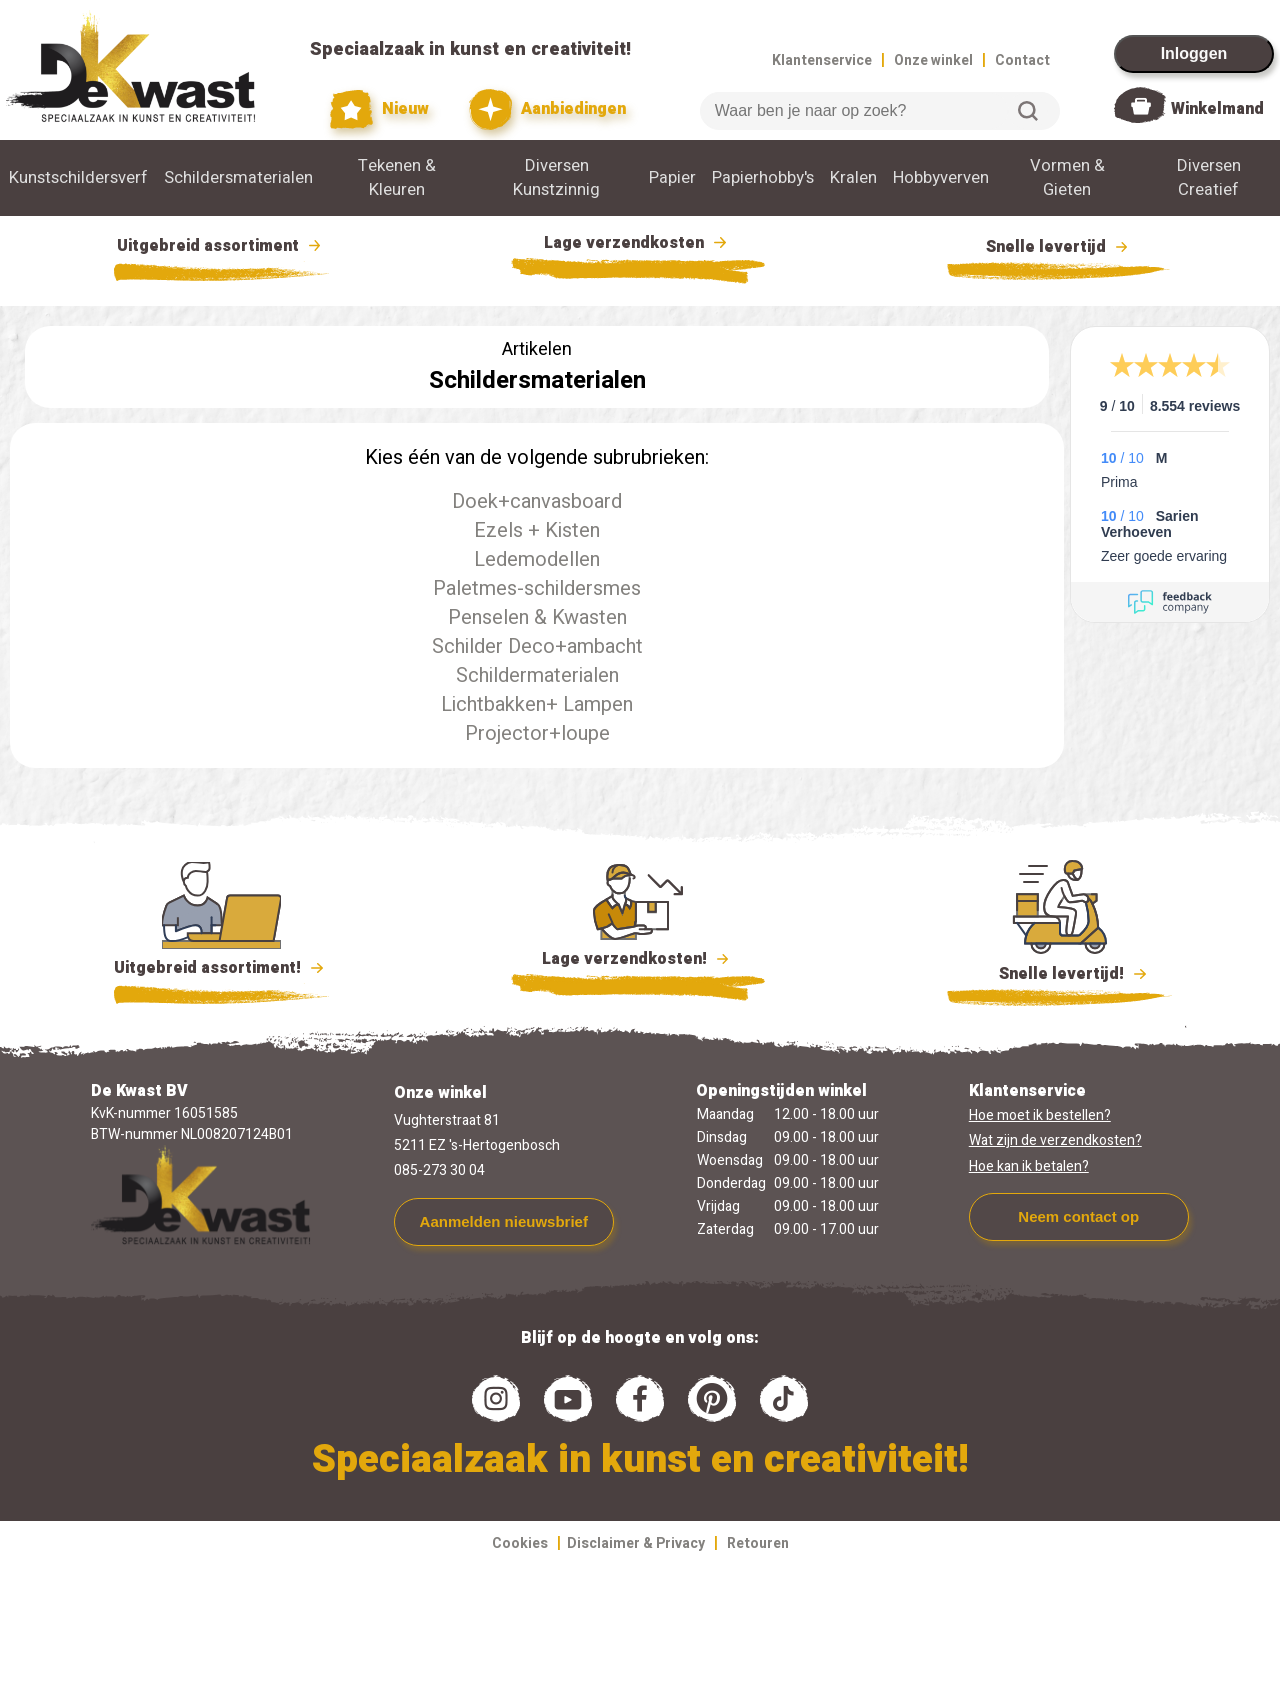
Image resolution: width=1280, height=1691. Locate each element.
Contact (1022, 60)
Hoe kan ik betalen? (1029, 1166)
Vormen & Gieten (1067, 178)
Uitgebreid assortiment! (221, 968)
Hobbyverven (941, 178)
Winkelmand (1217, 109)
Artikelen (537, 349)
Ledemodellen (537, 559)
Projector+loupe (537, 733)
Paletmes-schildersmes (537, 588)
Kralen (853, 178)
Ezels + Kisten (537, 530)
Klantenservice (822, 60)
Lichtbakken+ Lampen (537, 704)
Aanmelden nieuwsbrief (504, 1221)
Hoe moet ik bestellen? (1040, 1115)
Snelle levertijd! (1059, 972)
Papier (672, 178)
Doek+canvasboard (537, 501)
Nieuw (380, 109)
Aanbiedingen (547, 109)
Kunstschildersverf (78, 178)
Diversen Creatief (1209, 178)
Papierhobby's (763, 178)
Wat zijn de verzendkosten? (1055, 1140)
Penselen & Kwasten (537, 617)
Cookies (520, 1543)
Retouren (758, 1543)
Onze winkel (933, 60)
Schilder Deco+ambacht (537, 646)
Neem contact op (1078, 1216)
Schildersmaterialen (238, 178)
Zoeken (1028, 111)
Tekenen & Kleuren (397, 178)
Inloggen (1194, 53)
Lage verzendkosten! (638, 962)
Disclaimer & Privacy (636, 1543)
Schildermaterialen (537, 675)
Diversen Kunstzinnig (556, 178)
